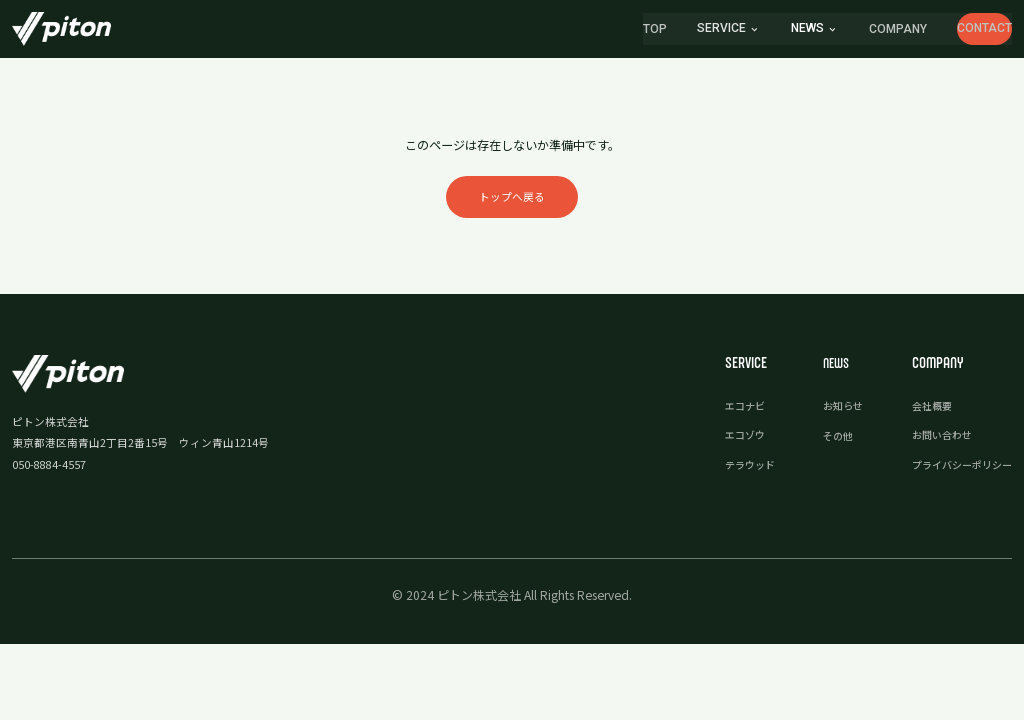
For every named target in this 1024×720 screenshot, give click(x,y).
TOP (599, 31)
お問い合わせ (935, 443)
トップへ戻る (512, 202)
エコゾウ (728, 443)
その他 (825, 443)
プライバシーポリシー (957, 473)
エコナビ (728, 414)
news (752, 30)
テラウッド (733, 473)
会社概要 (924, 414)
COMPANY (844, 31)
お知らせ (831, 414)
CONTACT (957, 30)
